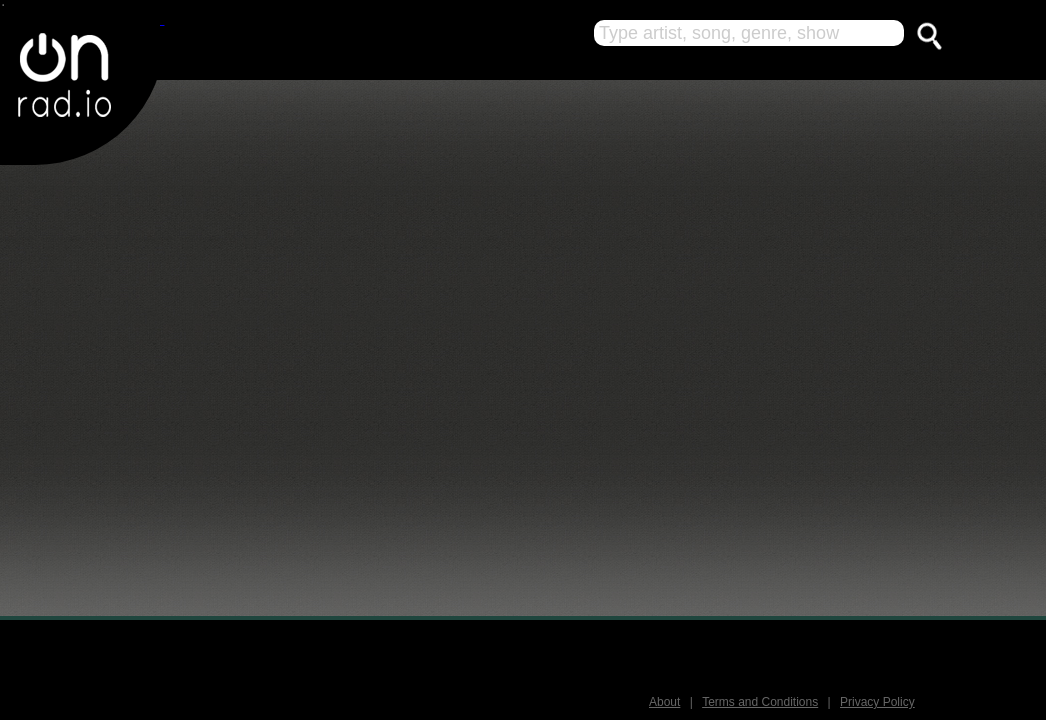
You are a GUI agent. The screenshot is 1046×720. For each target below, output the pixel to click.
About (664, 702)
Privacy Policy (877, 702)
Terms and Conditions (760, 702)
